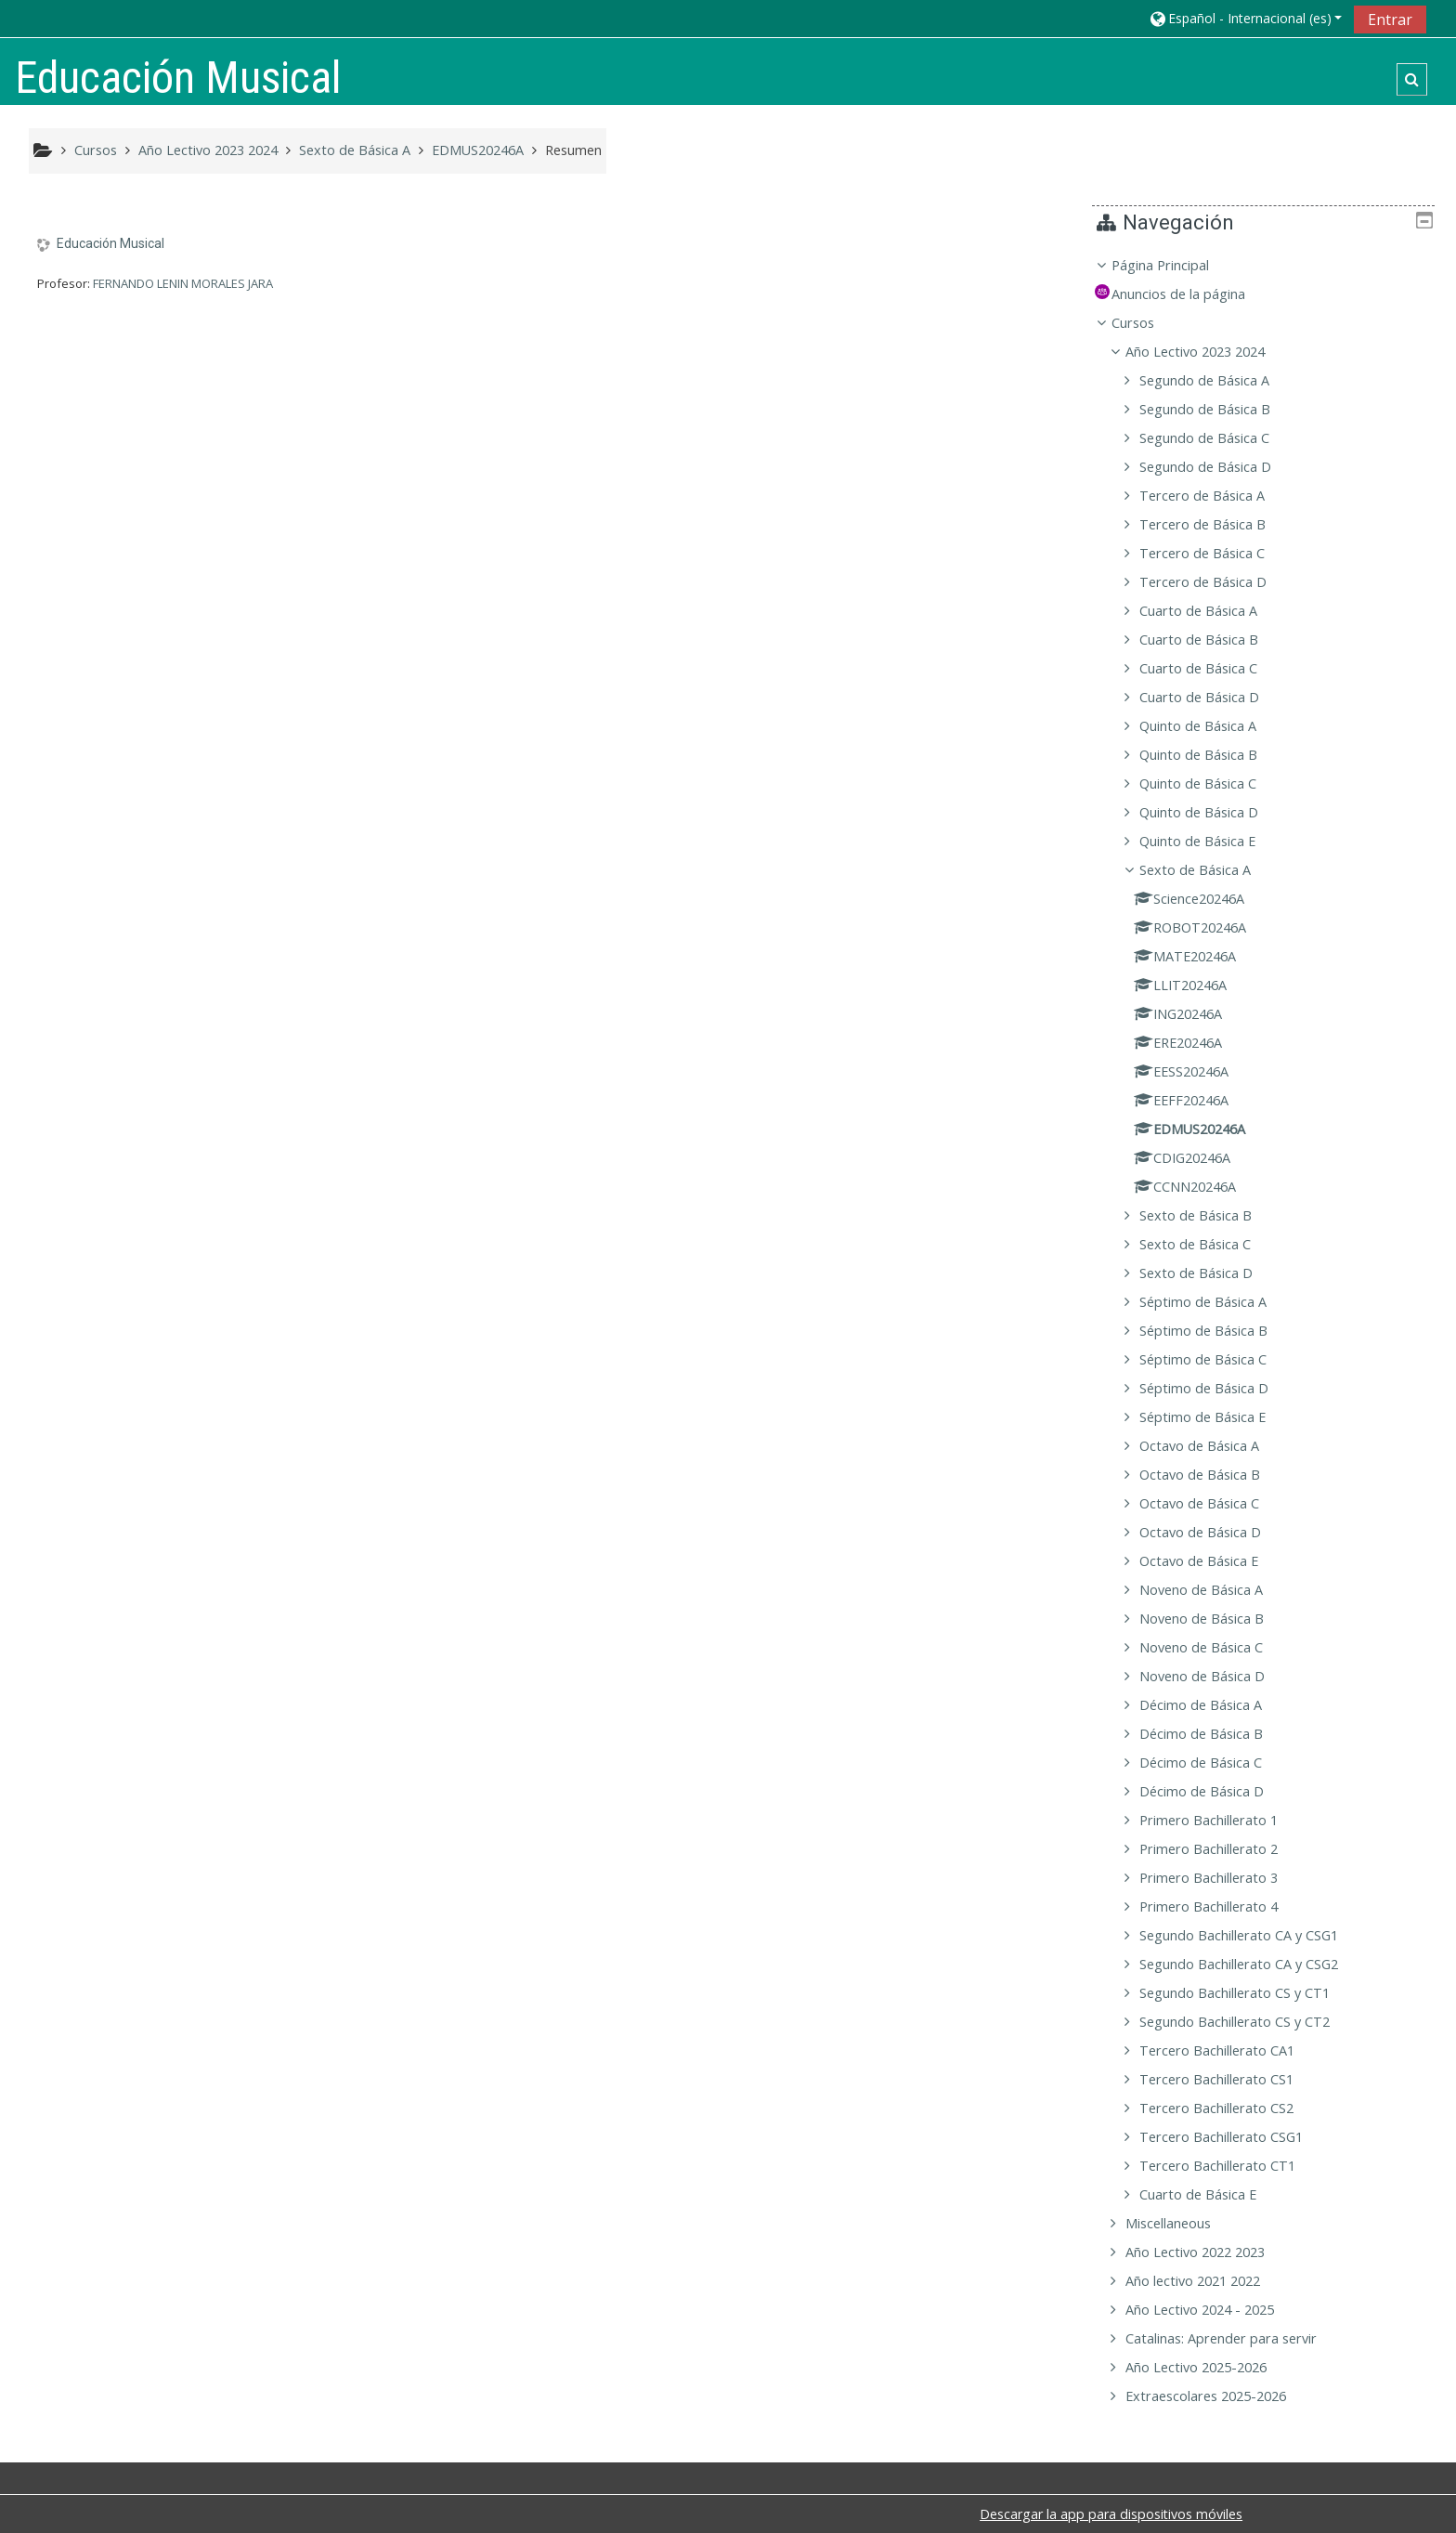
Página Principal (1174, 265)
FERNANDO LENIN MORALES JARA (183, 283)
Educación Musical (110, 243)
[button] (1245, 18)
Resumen (573, 150)
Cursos (1146, 323)
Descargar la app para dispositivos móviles (1111, 2514)
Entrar (1390, 19)
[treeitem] (1270, 1331)
